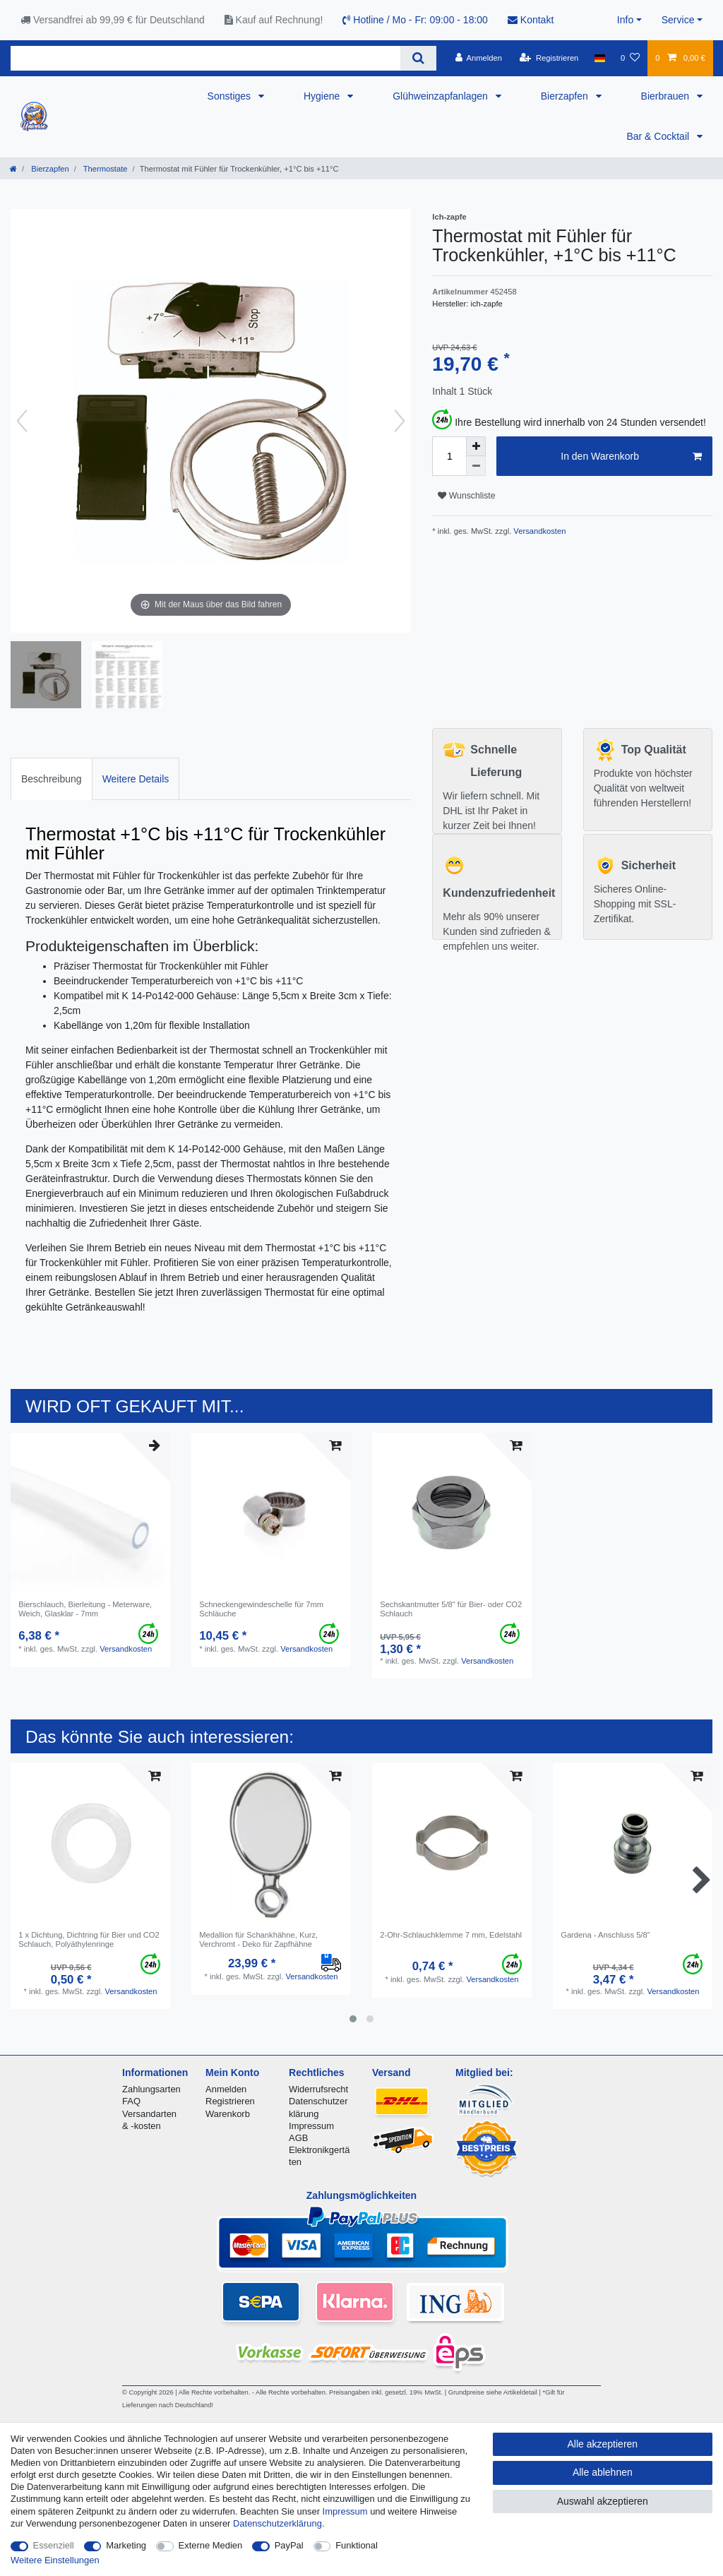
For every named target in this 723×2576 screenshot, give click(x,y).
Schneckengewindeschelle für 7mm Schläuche (261, 1608)
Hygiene (323, 96)
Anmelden (225, 2089)
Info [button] (625, 19)
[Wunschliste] (630, 58)
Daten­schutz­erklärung (277, 2523)
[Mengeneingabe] (449, 456)
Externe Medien (211, 2545)
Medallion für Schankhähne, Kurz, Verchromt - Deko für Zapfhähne (258, 1939)
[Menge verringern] (476, 466)
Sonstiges (230, 96)
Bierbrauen (666, 96)
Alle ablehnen (603, 2472)
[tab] (51, 778)
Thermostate (104, 169)
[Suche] (418, 58)
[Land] (600, 58)
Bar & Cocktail (659, 136)
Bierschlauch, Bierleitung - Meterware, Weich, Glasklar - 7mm (85, 1608)
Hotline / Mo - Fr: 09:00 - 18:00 (415, 19)
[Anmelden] (478, 58)
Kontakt (531, 19)
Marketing (126, 2545)
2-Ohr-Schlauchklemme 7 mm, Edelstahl (451, 1935)
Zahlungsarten (151, 2089)
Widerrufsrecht (318, 2089)
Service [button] (678, 19)
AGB (298, 2138)
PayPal (289, 2545)
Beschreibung (51, 779)
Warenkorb (227, 2114)
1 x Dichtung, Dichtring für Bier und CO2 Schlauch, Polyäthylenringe (89, 1939)
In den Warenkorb (631, 457)
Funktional (356, 2545)
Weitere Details (135, 779)
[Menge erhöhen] (476, 446)
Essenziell (53, 2545)
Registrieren (230, 2101)
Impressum (311, 2126)
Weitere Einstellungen (55, 2560)
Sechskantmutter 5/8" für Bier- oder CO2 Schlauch (451, 1608)
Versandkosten (538, 531)
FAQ (131, 2101)
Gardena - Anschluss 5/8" (605, 1935)
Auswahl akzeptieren (602, 2501)
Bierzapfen (566, 96)
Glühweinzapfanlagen (442, 96)
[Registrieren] (549, 58)
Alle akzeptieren (603, 2444)
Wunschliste (466, 496)
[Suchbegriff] (205, 58)
